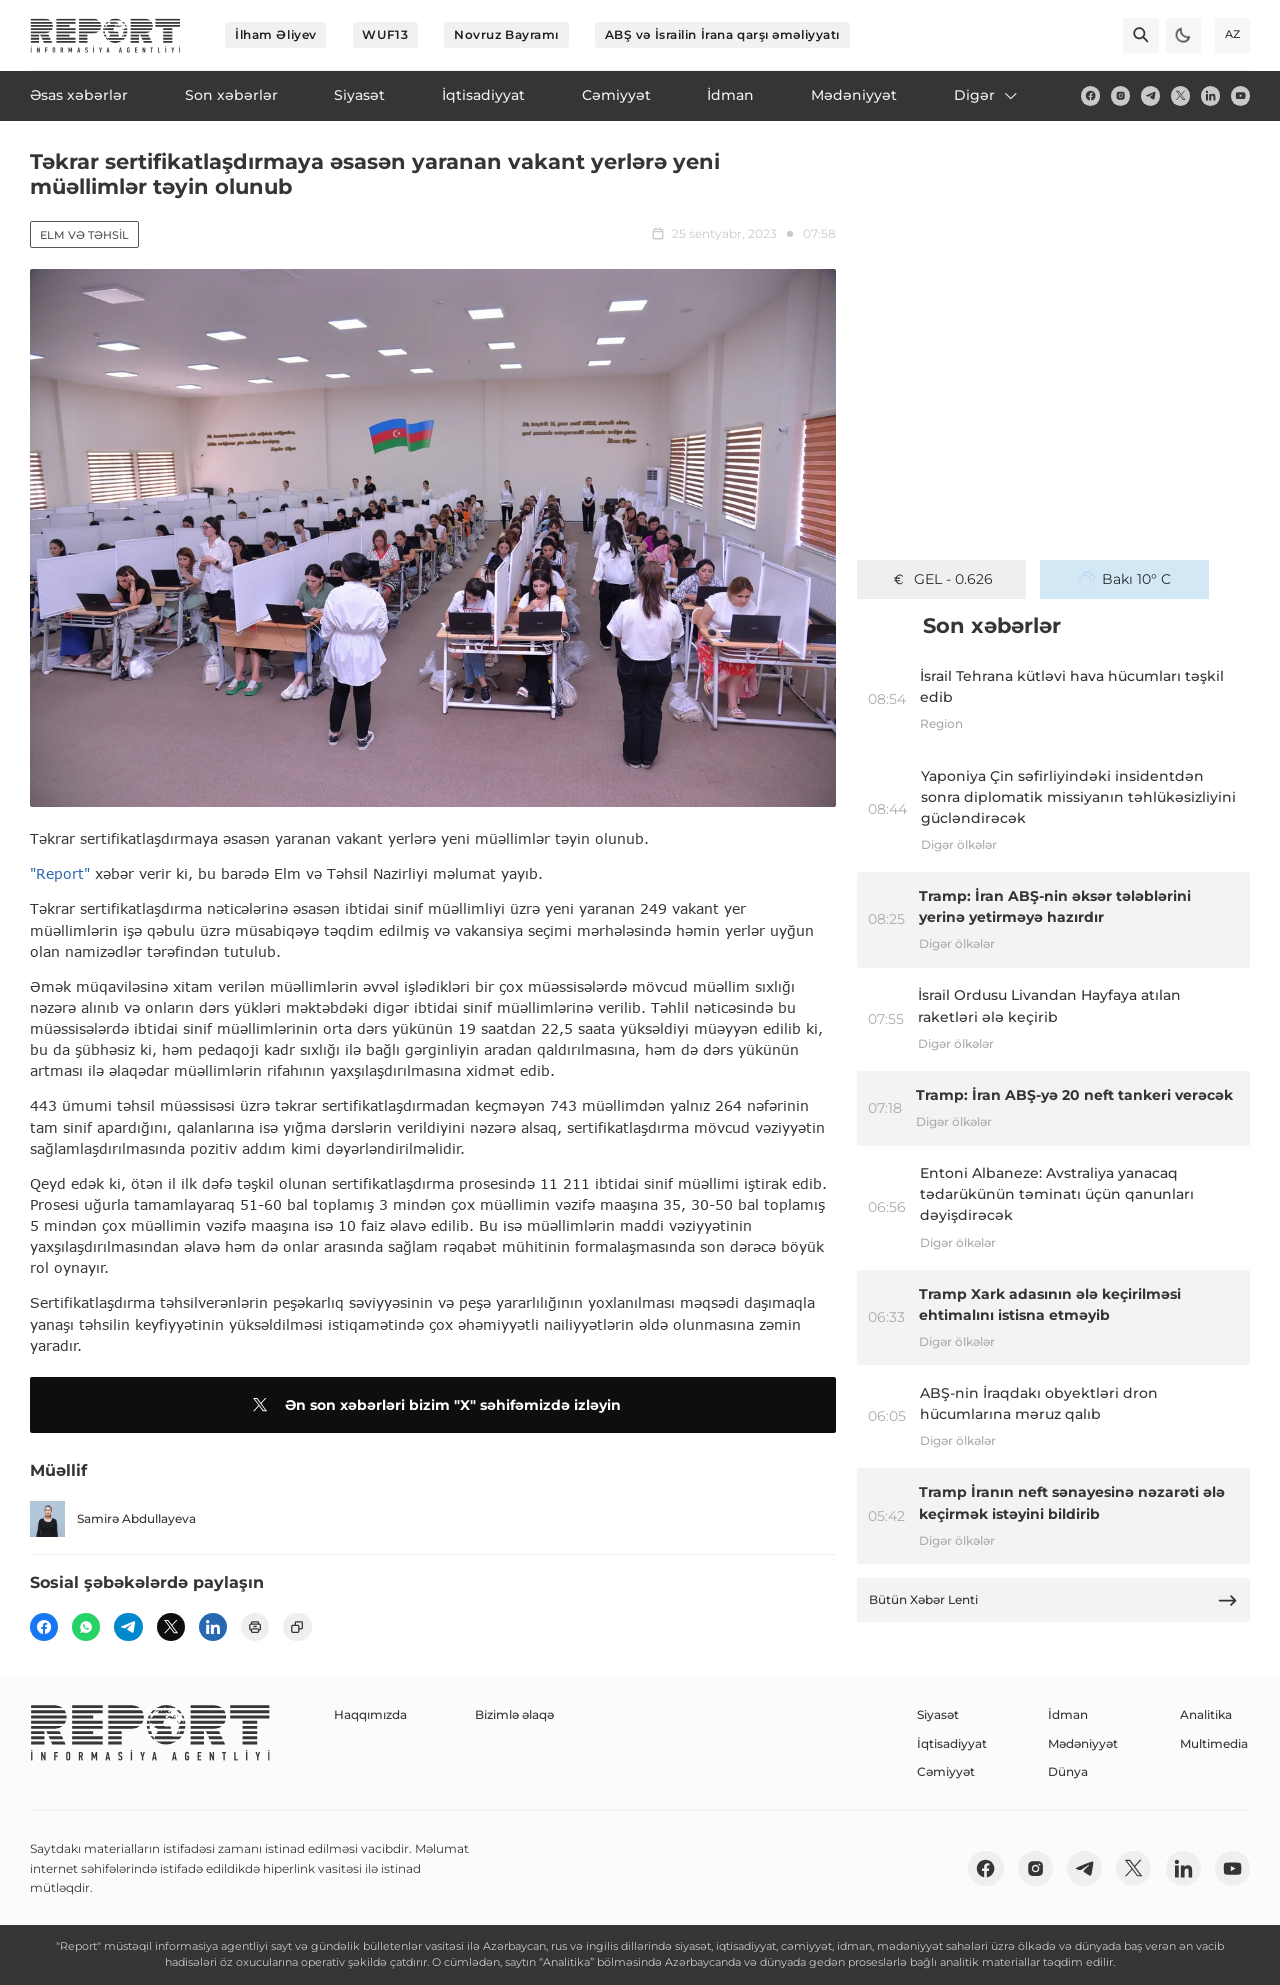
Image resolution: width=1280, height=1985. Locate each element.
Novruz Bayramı (506, 34)
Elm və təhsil (84, 235)
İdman (1068, 1714)
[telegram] (1150, 95)
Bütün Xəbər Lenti (1054, 1600)
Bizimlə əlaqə (514, 1714)
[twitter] (1180, 95)
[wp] (86, 1627)
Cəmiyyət (946, 1771)
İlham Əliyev (276, 34)
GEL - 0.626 (941, 579)
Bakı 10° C (1125, 579)
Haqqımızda (370, 1714)
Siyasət (938, 1714)
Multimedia (1214, 1743)
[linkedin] (1210, 95)
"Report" (60, 873)
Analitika (1206, 1714)
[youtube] (1240, 95)
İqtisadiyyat (952, 1743)
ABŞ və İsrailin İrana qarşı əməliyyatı (722, 34)
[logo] (105, 35)
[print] (255, 1627)
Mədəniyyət (1083, 1743)
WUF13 (385, 34)
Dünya (1068, 1771)
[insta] (1120, 95)
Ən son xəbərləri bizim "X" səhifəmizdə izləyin (433, 1405)
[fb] (1090, 95)
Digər (987, 95)
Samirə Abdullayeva (113, 1518)
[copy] (297, 1627)
